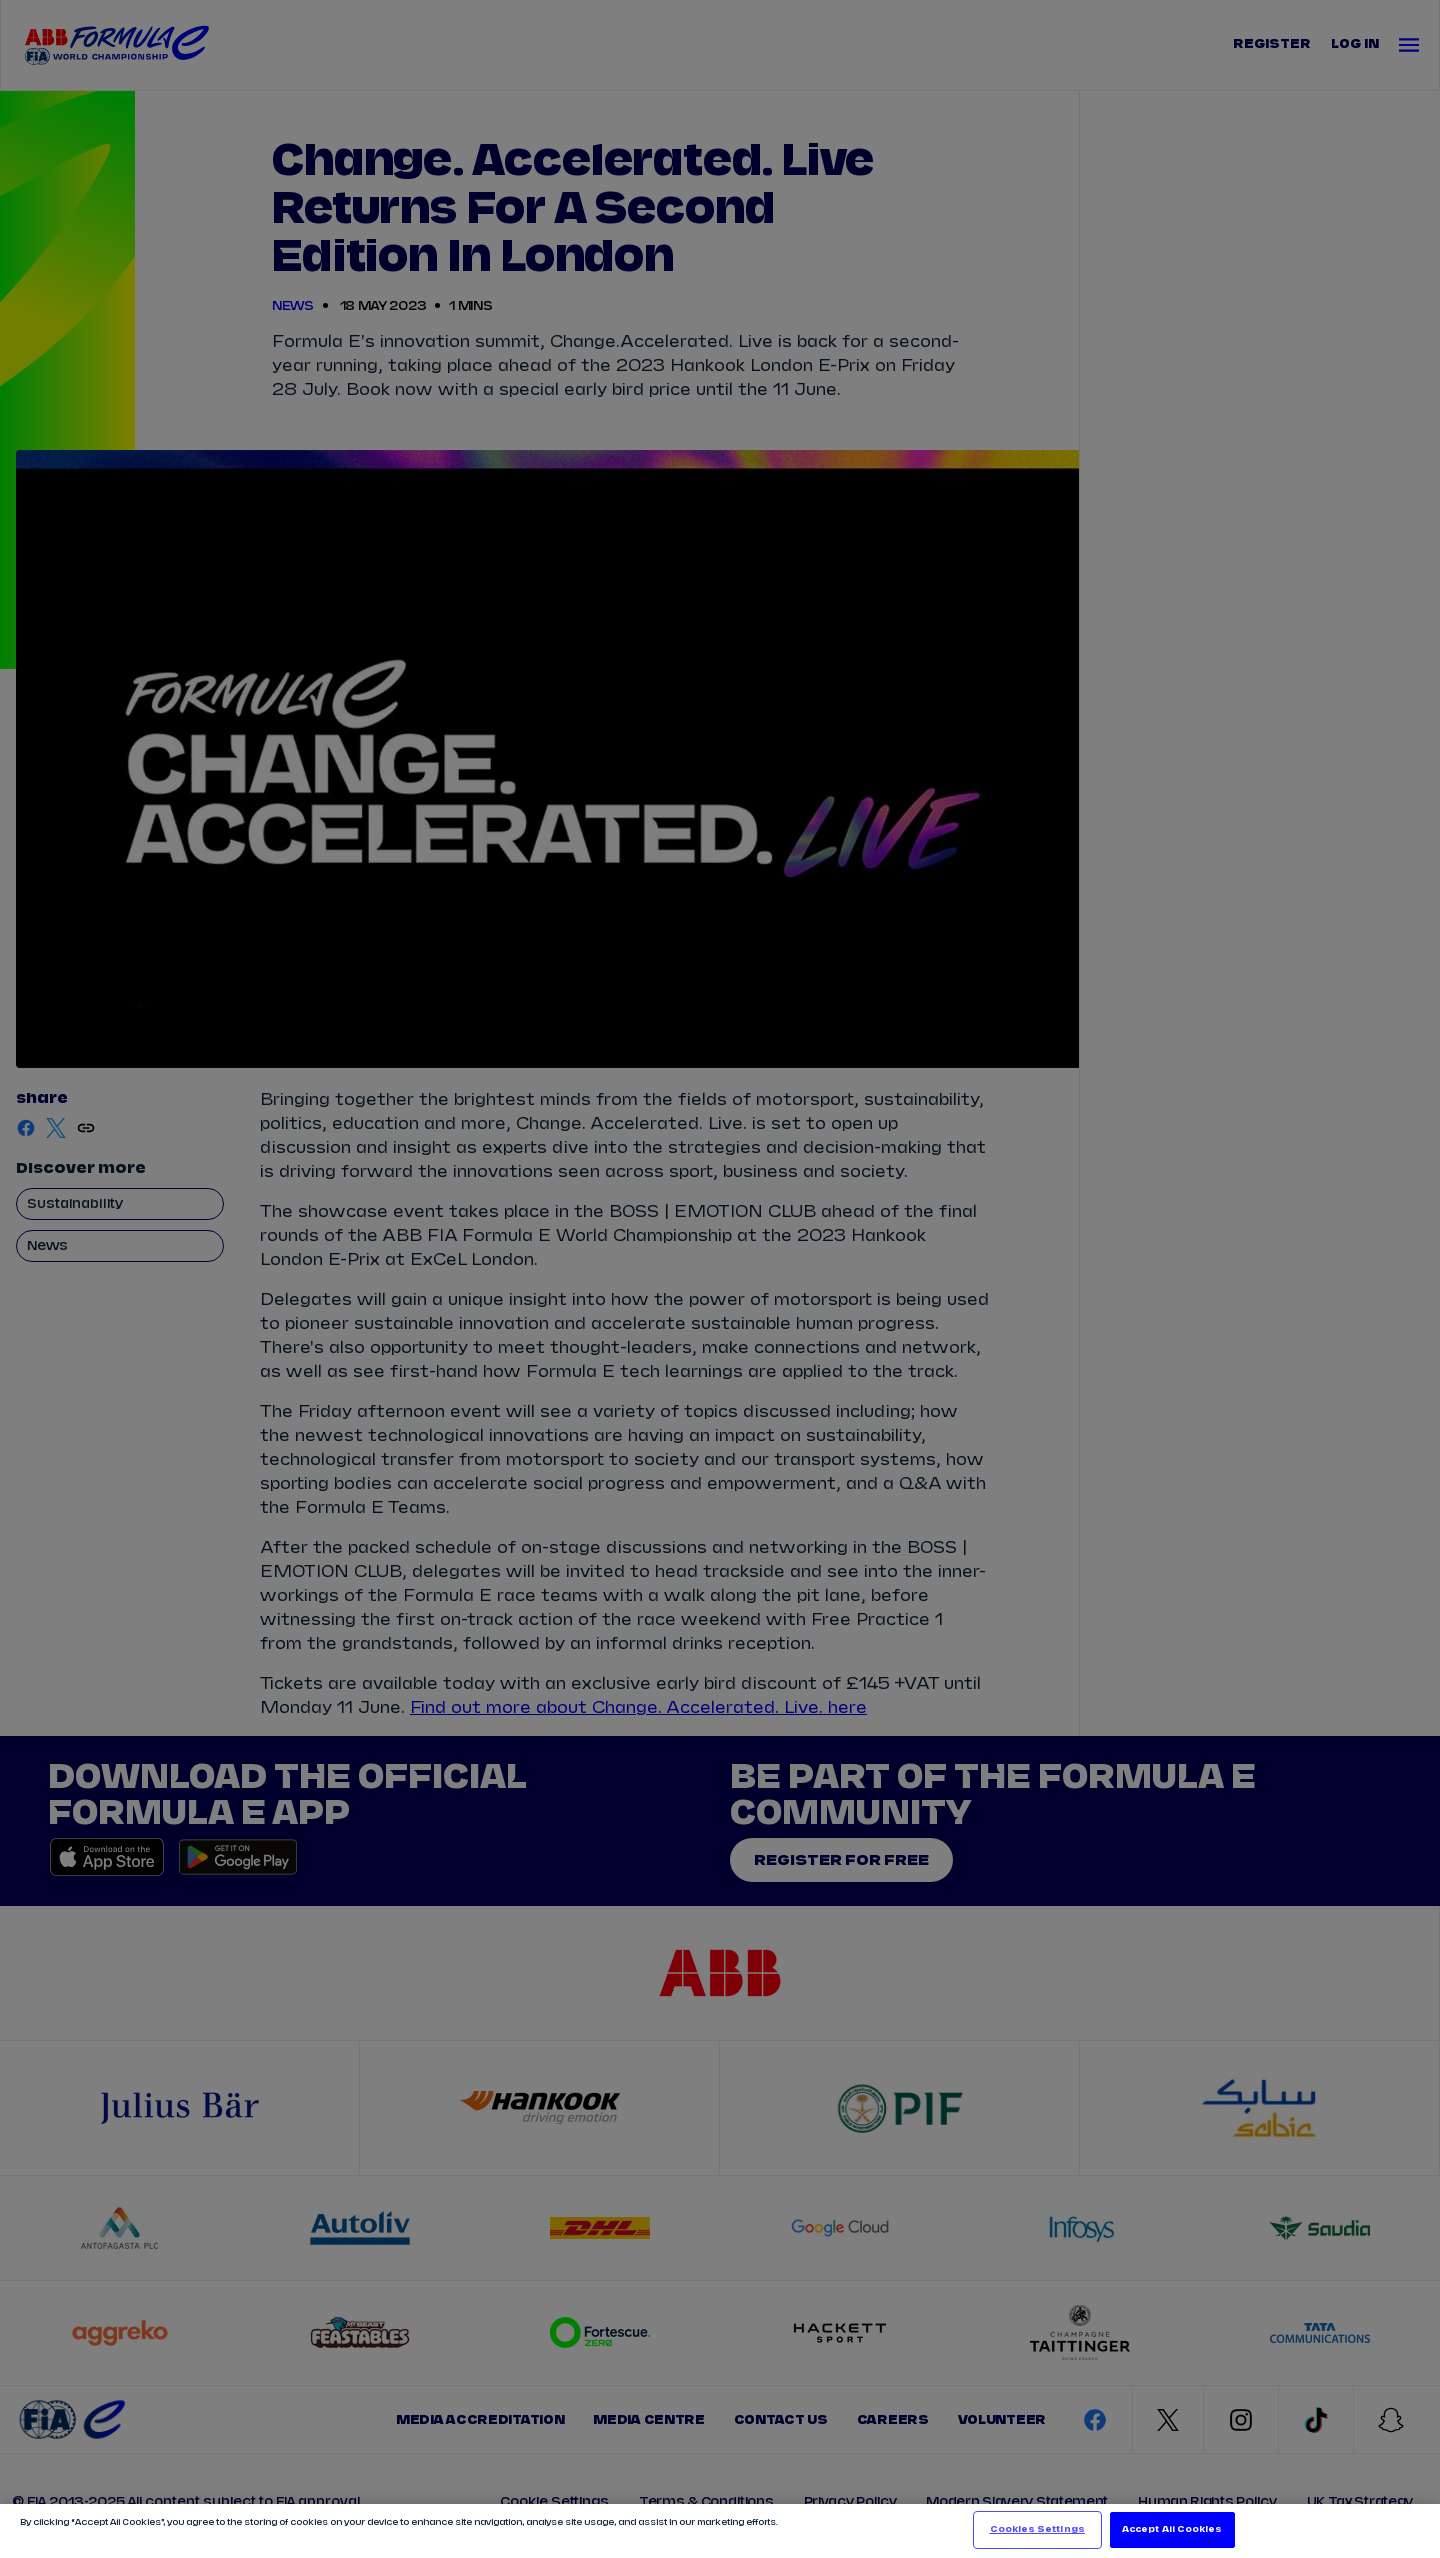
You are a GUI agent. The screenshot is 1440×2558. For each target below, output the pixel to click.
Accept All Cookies (1172, 2529)
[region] (720, 2531)
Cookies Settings (1037, 2529)
